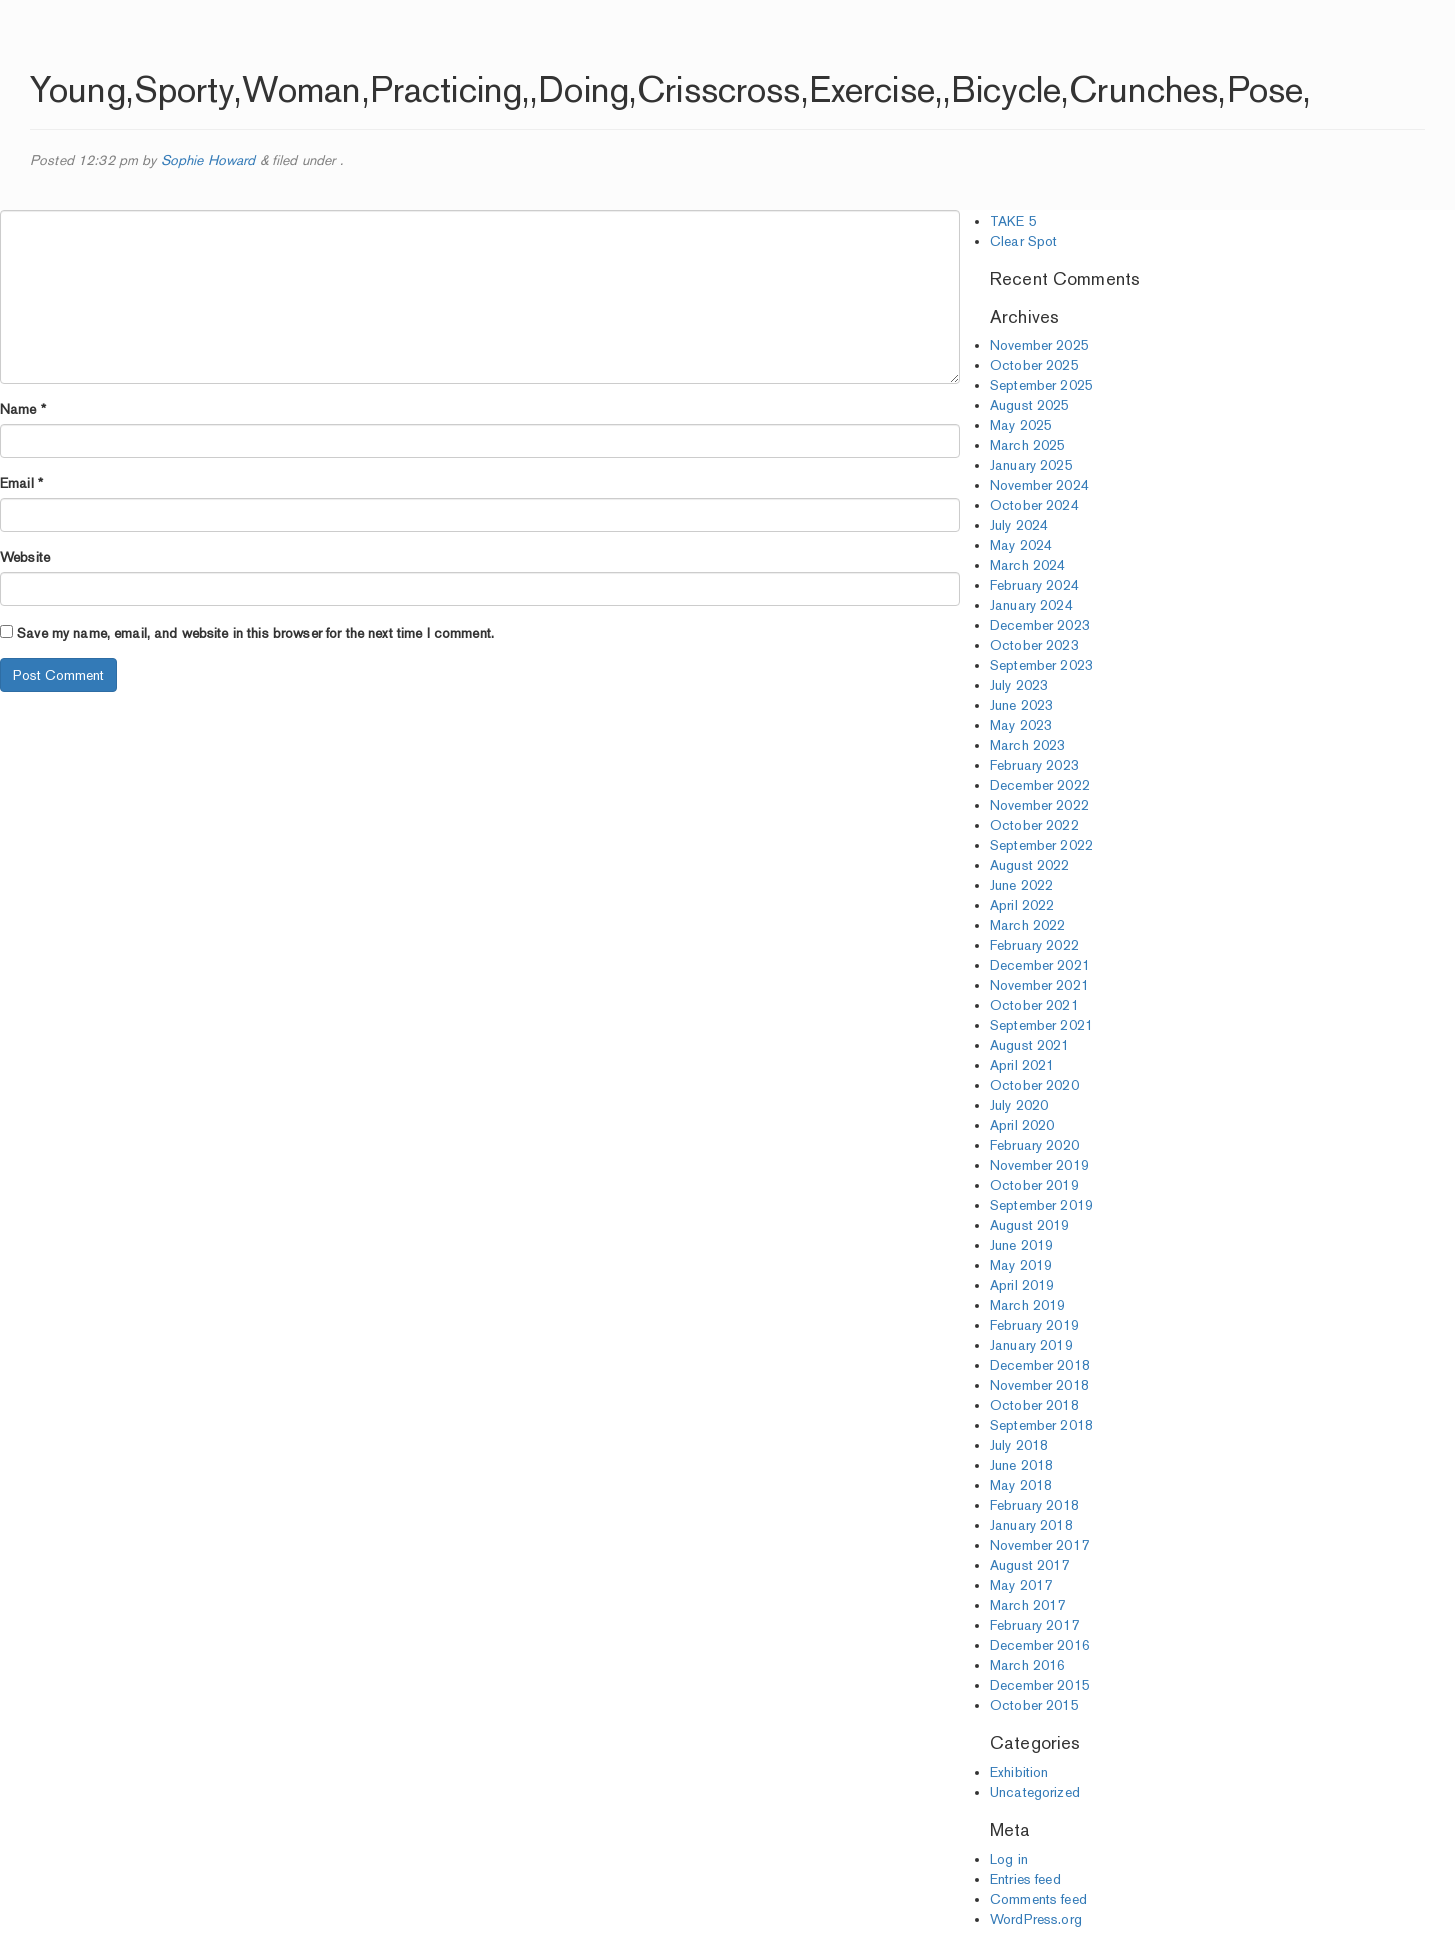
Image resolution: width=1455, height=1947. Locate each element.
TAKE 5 (1013, 221)
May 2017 (1021, 1585)
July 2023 (1019, 685)
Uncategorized (1035, 1792)
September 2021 (1041, 1025)
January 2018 (1031, 1525)
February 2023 (1034, 765)
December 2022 (1040, 785)
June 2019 (1021, 1245)
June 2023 (1021, 705)
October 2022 (1034, 825)
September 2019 (1041, 1205)
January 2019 (1031, 1345)
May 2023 (1021, 725)
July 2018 (1019, 1445)
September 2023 (1041, 665)
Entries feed (1025, 1879)
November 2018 (1039, 1385)
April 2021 (1022, 1065)
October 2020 (1034, 1085)
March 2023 (1027, 745)
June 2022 (1021, 885)
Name (23, 409)
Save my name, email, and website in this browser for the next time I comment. (255, 633)
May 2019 (1021, 1265)
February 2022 (1034, 945)
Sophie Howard (208, 160)
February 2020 (1034, 1145)
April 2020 (1022, 1125)
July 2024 (1019, 525)
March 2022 (1027, 925)
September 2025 (1041, 385)
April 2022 (1022, 905)
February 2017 (1034, 1625)
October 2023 (1034, 645)
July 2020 (1019, 1105)
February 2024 (1034, 585)
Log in (1009, 1859)
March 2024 (1027, 565)
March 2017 (1027, 1605)
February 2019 (1034, 1325)
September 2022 (1041, 845)
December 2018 (1040, 1365)
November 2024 (1039, 485)
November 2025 (1039, 345)
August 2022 (1030, 865)
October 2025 (1034, 365)
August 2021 (1030, 1045)
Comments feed (1038, 1899)
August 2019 (1030, 1225)
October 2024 (1034, 505)
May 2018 (1021, 1485)
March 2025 (1027, 445)
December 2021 (1040, 965)
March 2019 (1027, 1305)
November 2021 (1039, 985)
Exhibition (1019, 1772)
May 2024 (1021, 545)
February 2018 (1034, 1505)
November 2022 (1039, 805)
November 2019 (1039, 1165)
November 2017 (1039, 1545)
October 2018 (1034, 1405)
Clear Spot (1023, 241)
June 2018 (1021, 1465)
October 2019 (1034, 1185)
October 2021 (1034, 1005)
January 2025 (1031, 465)
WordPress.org (1036, 1919)
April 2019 (1022, 1285)
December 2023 (1040, 625)
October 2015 (1034, 1705)
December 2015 (1040, 1685)
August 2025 (1030, 405)
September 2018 (1041, 1425)
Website (25, 557)
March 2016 (1027, 1665)
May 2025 (1021, 425)
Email (21, 483)
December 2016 (1040, 1645)
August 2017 (1030, 1565)
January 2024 (1031, 605)
